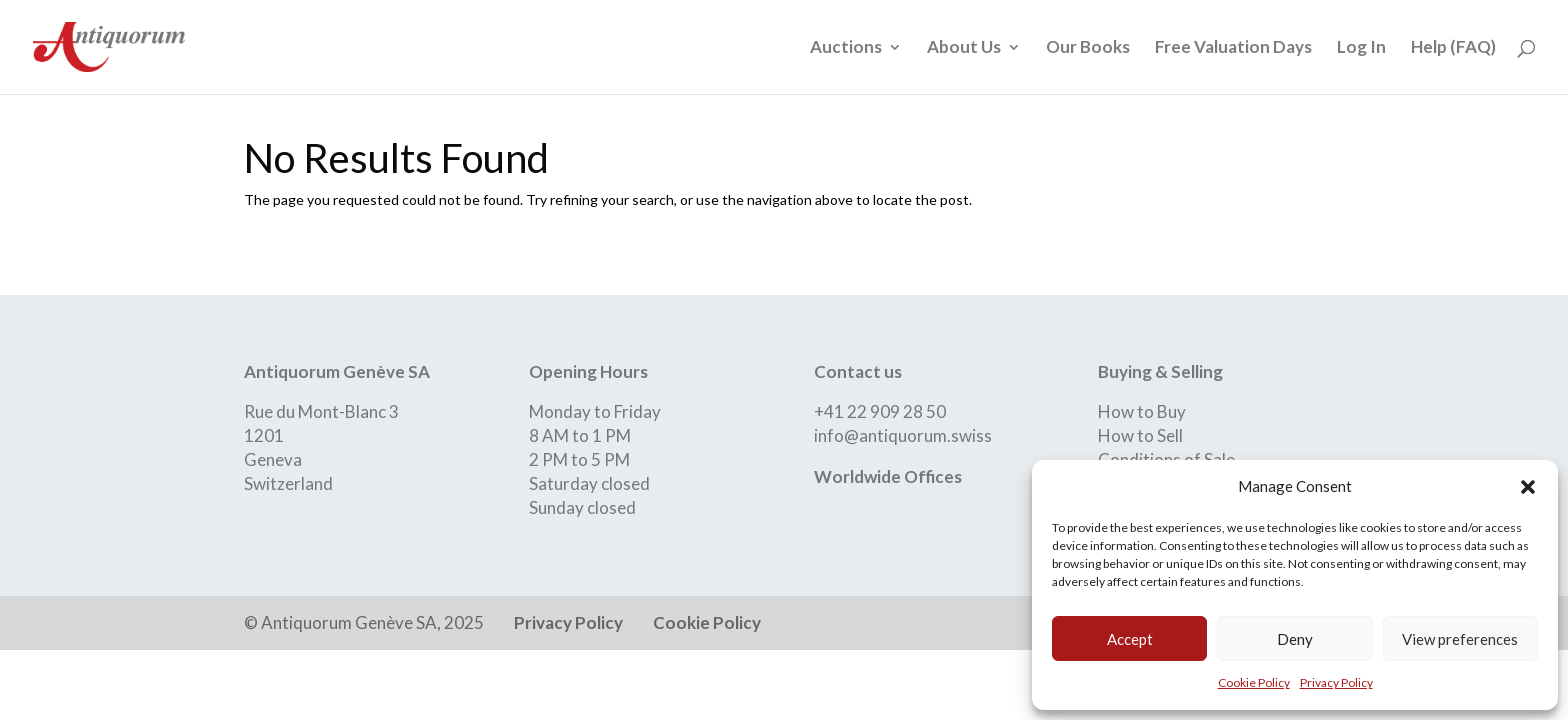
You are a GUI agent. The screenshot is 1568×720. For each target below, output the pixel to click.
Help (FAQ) (1453, 48)
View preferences (1460, 639)
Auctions (846, 48)
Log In (1361, 48)
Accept (1130, 639)
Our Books (1088, 48)
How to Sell (1140, 435)
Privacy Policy (1336, 682)
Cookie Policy (1254, 682)
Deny (1295, 639)
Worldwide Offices (888, 476)
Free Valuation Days (1233, 48)
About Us (964, 48)
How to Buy (1142, 411)
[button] (1528, 487)
